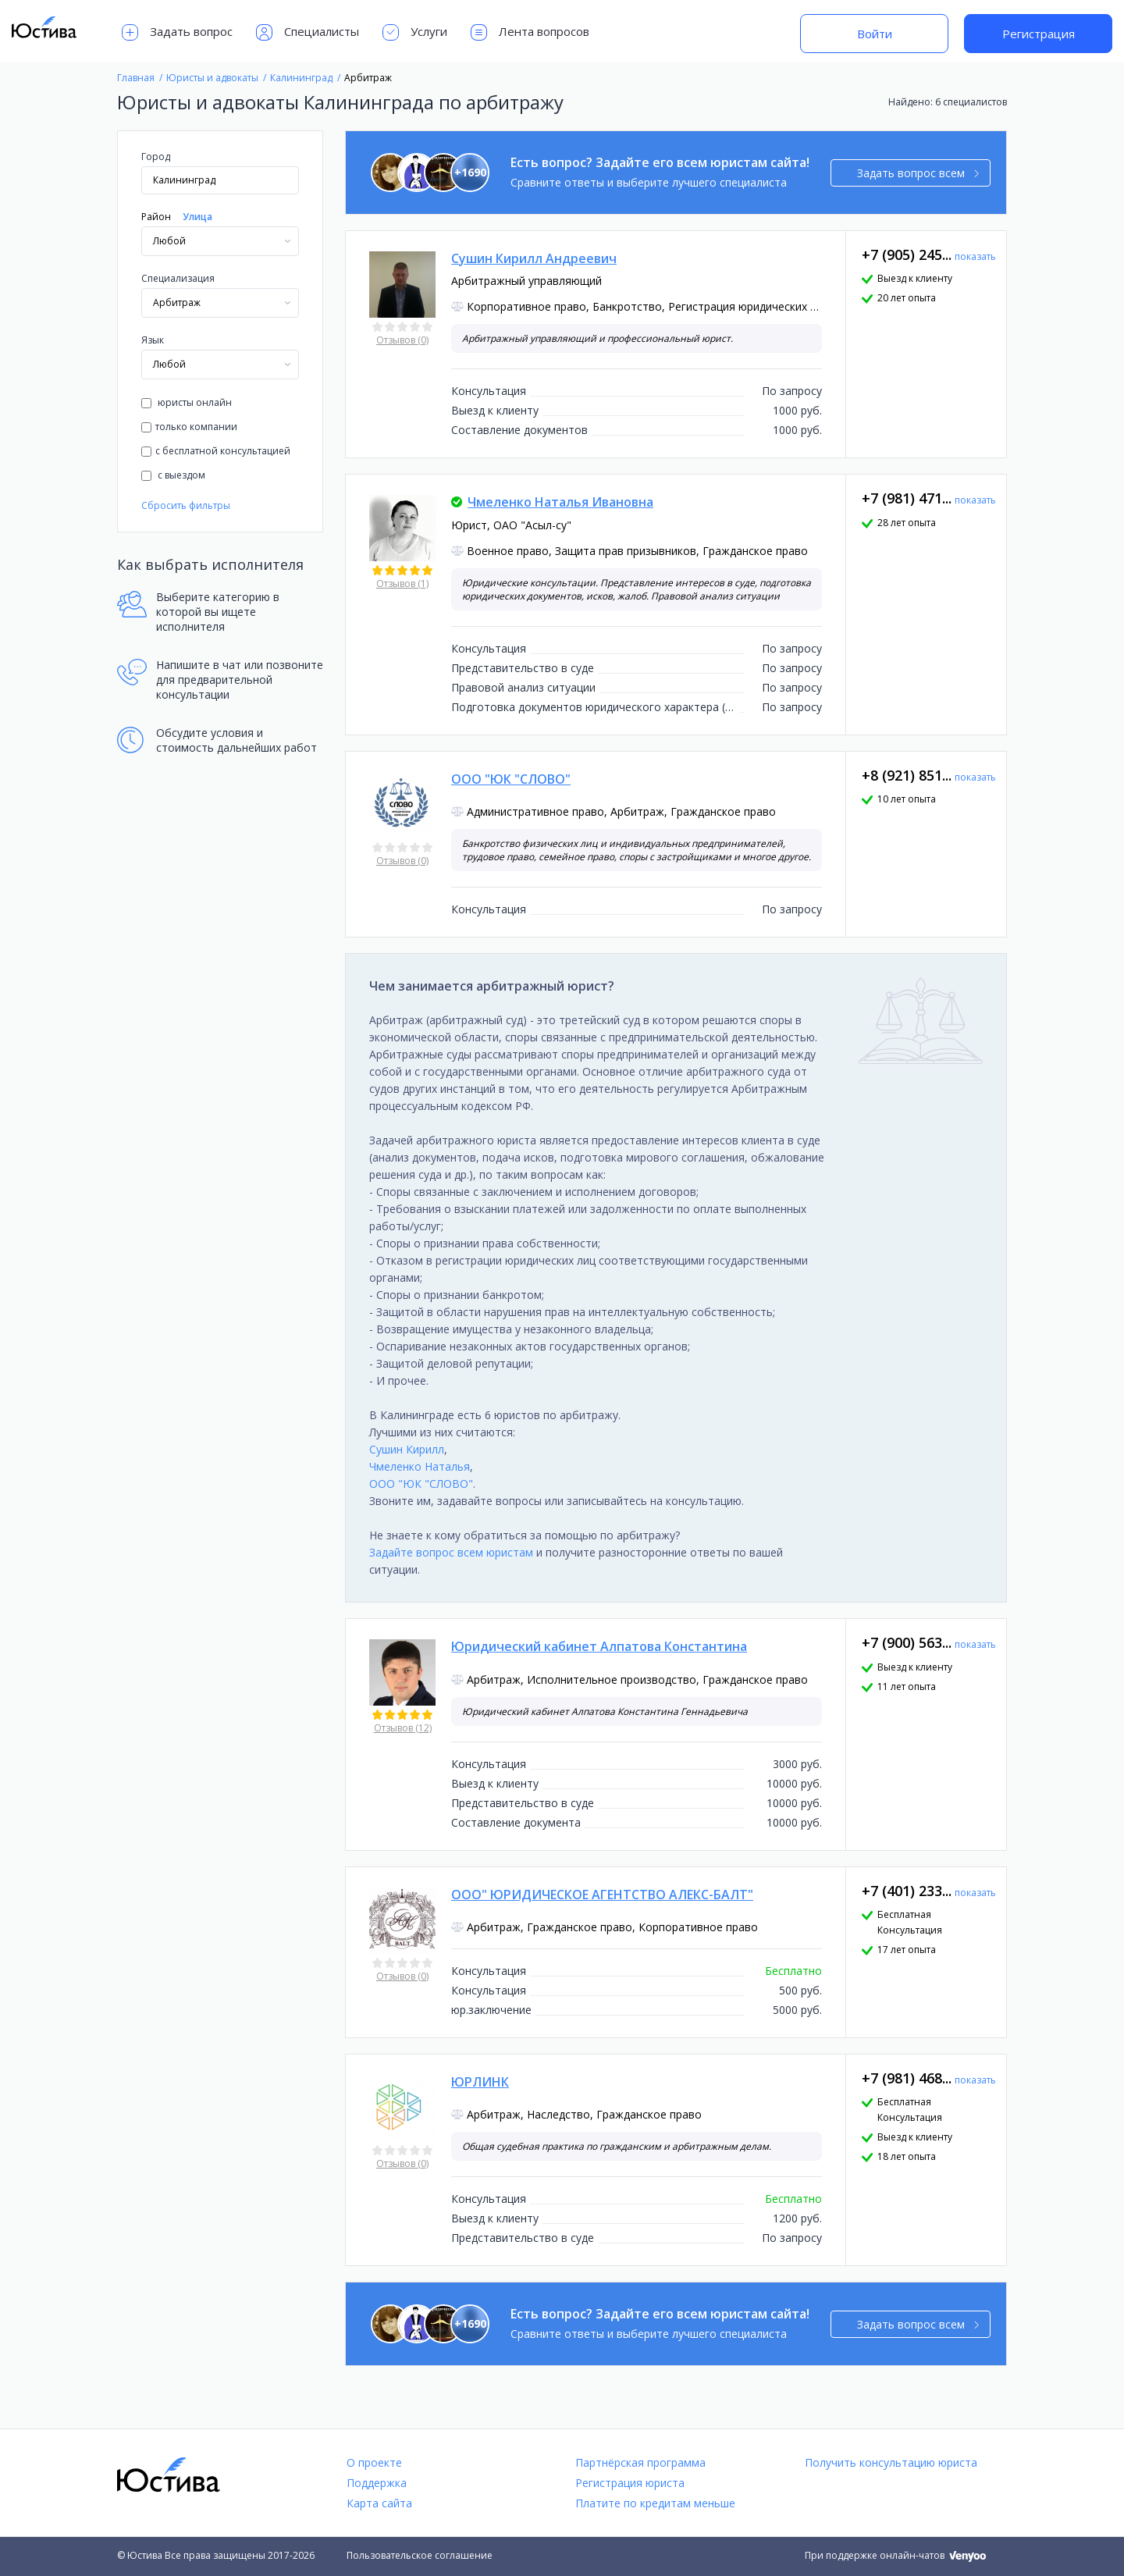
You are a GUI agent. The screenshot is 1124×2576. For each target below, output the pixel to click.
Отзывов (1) (402, 583)
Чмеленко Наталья (419, 1466)
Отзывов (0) (402, 340)
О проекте (374, 2462)
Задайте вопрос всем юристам (451, 1552)
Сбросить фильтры (185, 505)
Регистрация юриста (630, 2482)
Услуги (414, 32)
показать (975, 256)
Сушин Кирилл (406, 1449)
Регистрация (1038, 33)
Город (155, 156)
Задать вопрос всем (918, 172)
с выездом (173, 475)
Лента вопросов (530, 32)
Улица (197, 216)
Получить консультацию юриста (891, 2462)
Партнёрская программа (640, 2462)
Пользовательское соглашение (420, 2555)
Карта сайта (379, 2503)
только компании (189, 426)
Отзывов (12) (403, 1728)
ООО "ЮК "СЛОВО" (421, 1483)
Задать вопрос (177, 32)
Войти (874, 33)
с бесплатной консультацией (215, 450)
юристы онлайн (186, 402)
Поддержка (377, 2482)
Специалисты (307, 32)
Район (156, 216)
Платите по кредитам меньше (655, 2503)
